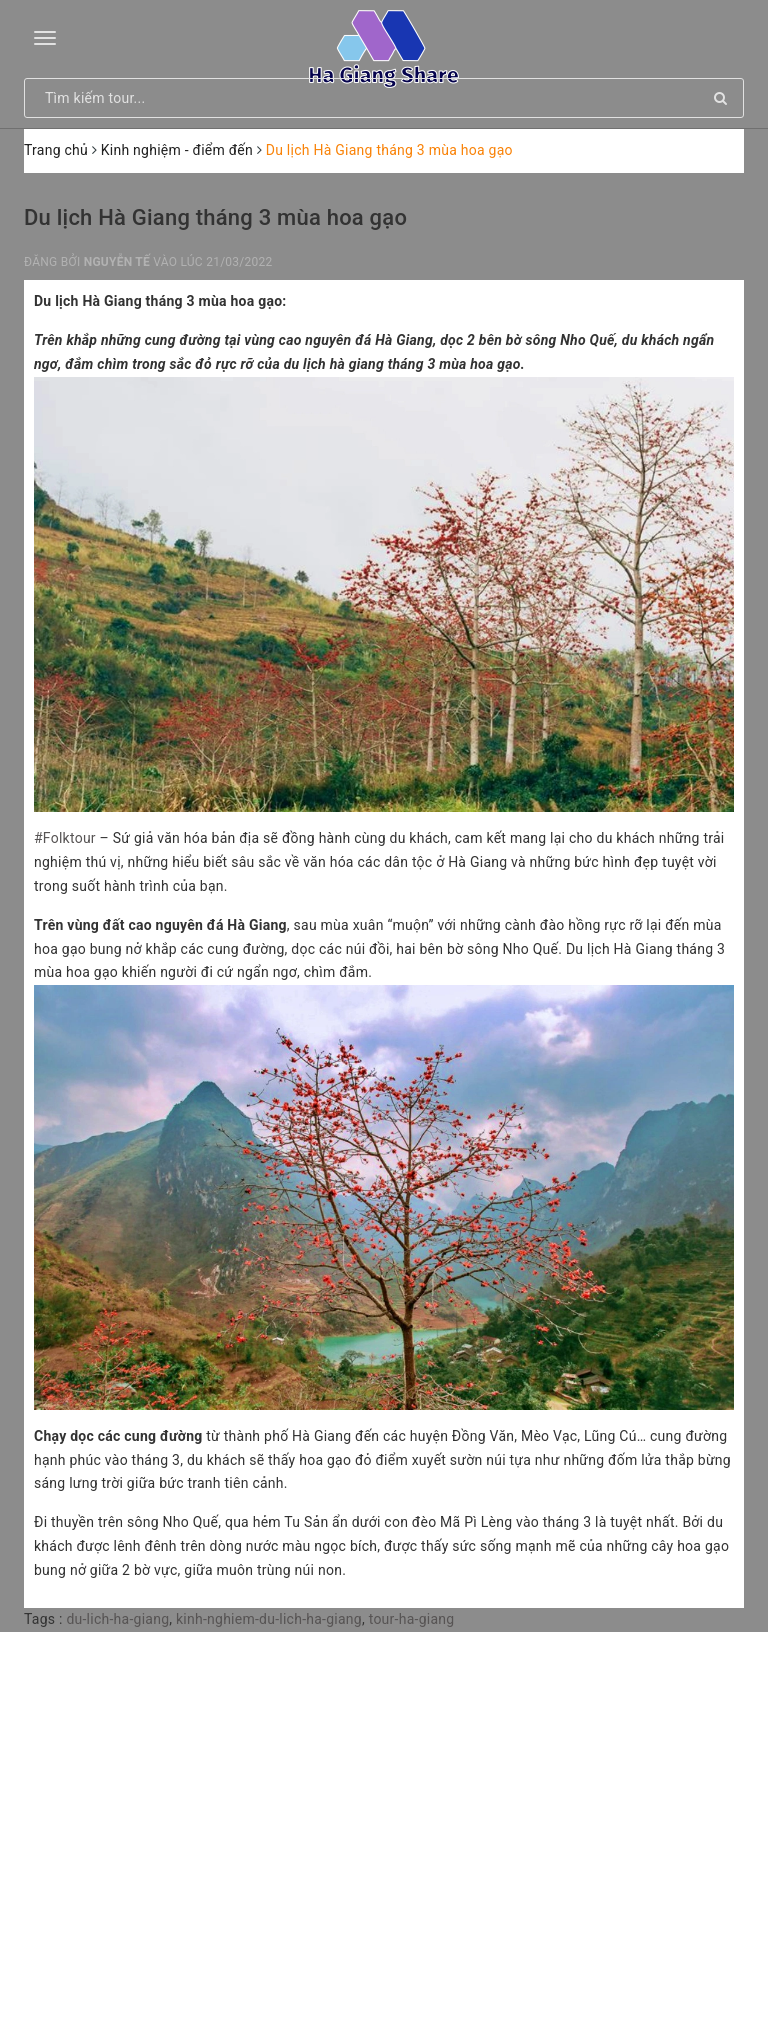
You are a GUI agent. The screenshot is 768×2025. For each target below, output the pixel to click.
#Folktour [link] (65, 838)
